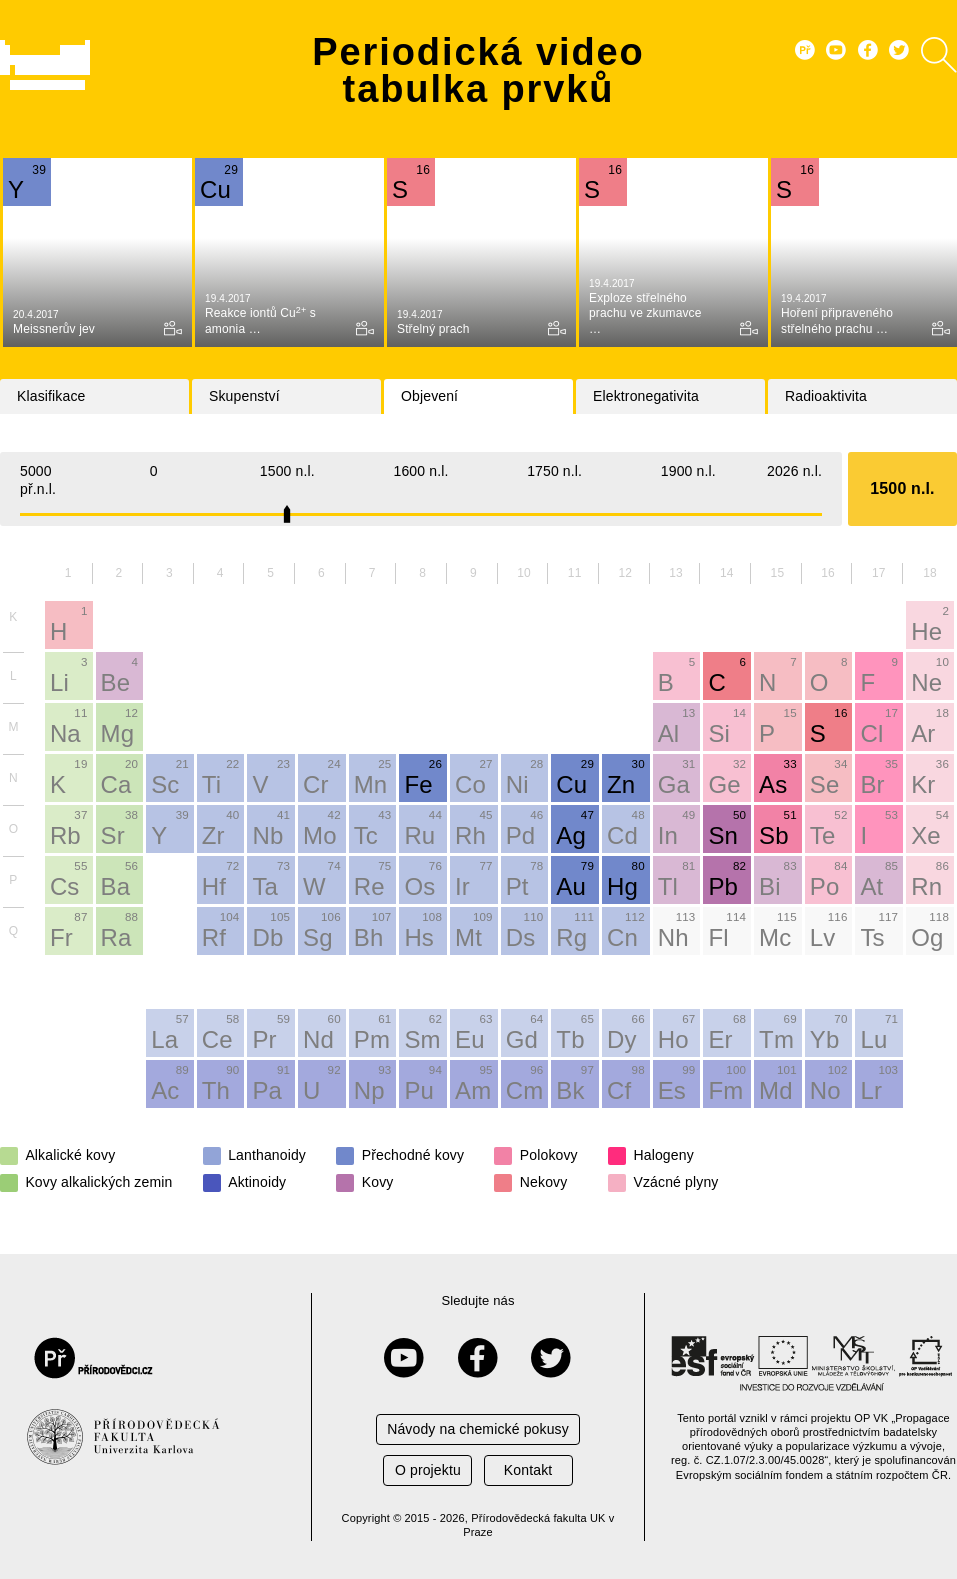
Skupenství (244, 396)
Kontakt (528, 1470)
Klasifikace (51, 396)
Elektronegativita (646, 396)
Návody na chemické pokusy (478, 1429)
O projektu (428, 1470)
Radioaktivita (826, 396)
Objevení (429, 396)
